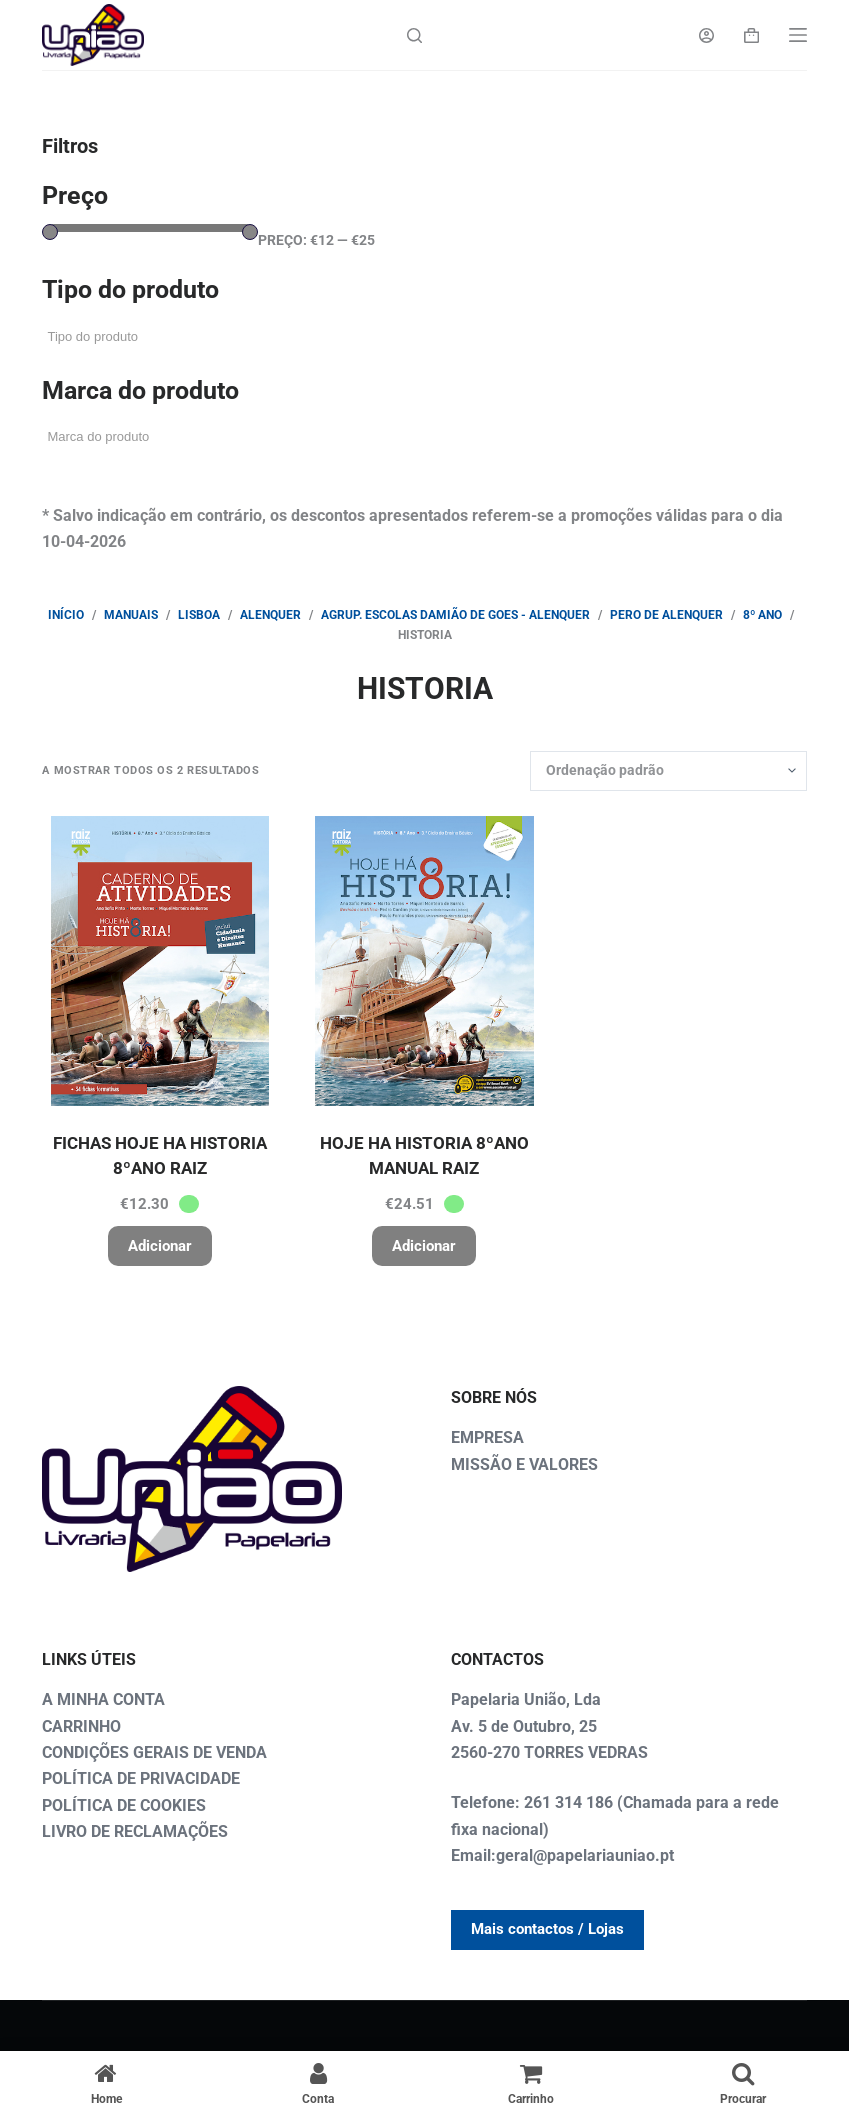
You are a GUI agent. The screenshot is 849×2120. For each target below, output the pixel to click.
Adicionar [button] (160, 1246)
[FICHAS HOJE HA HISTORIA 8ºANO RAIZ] (159, 961)
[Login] (706, 35)
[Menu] (798, 35)
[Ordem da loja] (668, 771)
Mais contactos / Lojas (547, 1929)
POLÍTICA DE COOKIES (124, 1805)
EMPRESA (487, 1437)
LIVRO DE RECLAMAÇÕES (135, 1831)
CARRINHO (81, 1726)
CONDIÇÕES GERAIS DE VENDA (154, 1752)
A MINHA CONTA (103, 1699)
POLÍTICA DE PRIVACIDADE (141, 1778)
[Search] (414, 35)
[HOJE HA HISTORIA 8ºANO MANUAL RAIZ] (424, 961)
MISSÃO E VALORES (524, 1464)
